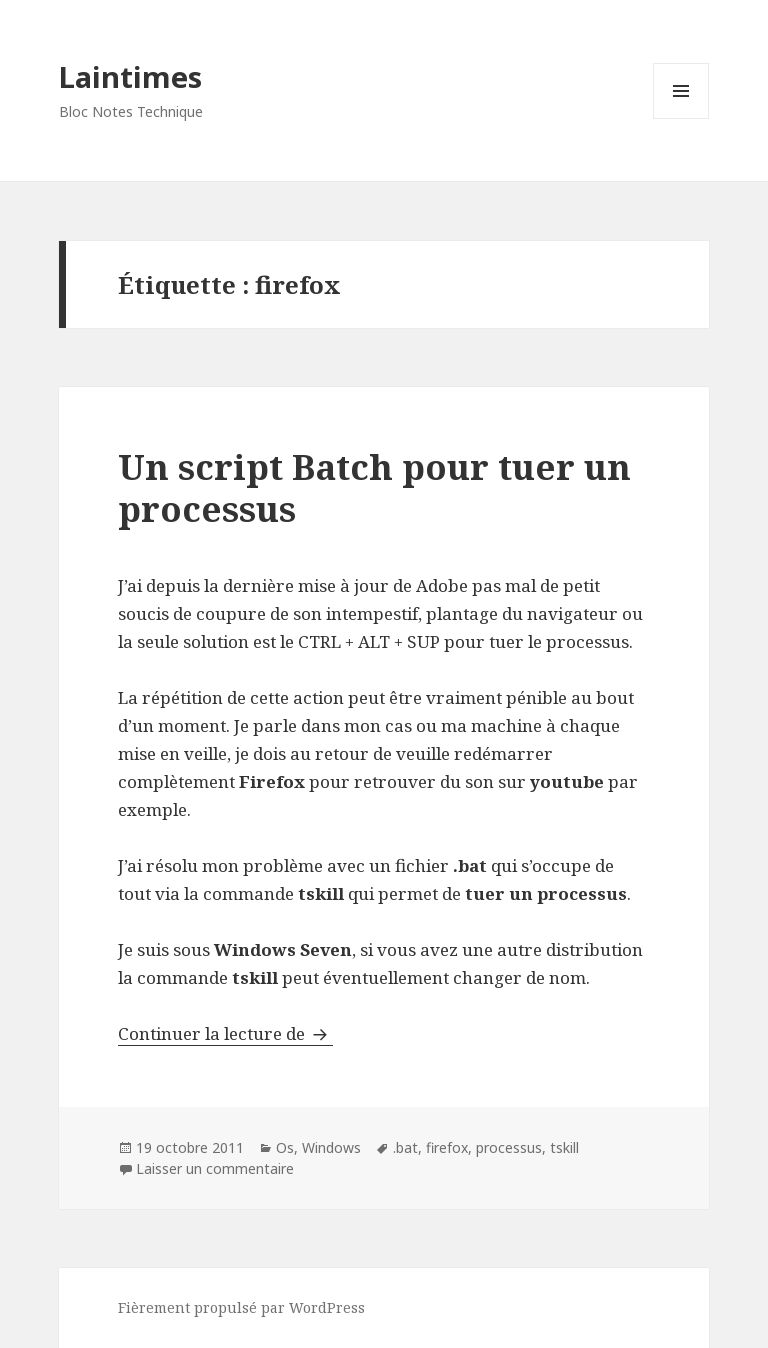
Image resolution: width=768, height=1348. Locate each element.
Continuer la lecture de (225, 1033)
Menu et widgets (681, 118)
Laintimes (130, 76)
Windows (331, 1147)
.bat (405, 1147)
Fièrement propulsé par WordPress (241, 1307)
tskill (564, 1147)
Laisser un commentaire (215, 1168)
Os (285, 1147)
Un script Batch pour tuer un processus (374, 487)
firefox (447, 1147)
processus (509, 1147)
